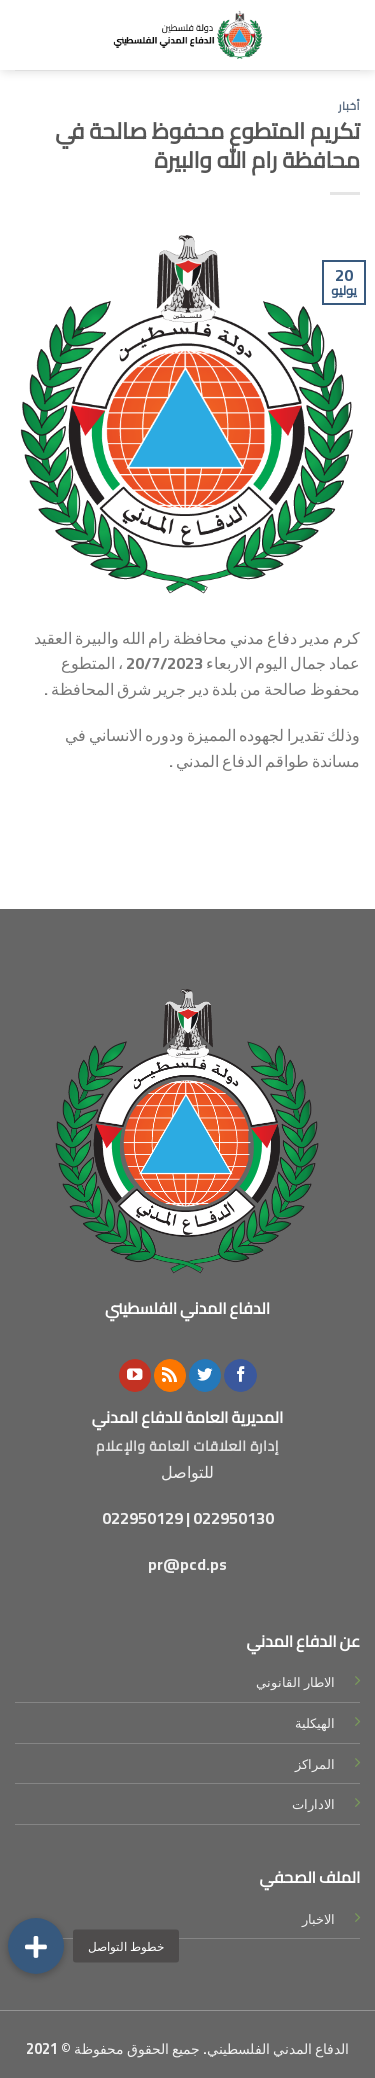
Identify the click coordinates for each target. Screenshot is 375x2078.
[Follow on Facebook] (240, 1375)
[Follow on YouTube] (135, 1375)
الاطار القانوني (295, 1682)
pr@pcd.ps (187, 1564)
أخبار (349, 105)
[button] (36, 1946)
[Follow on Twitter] (205, 1375)
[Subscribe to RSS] (170, 1375)
